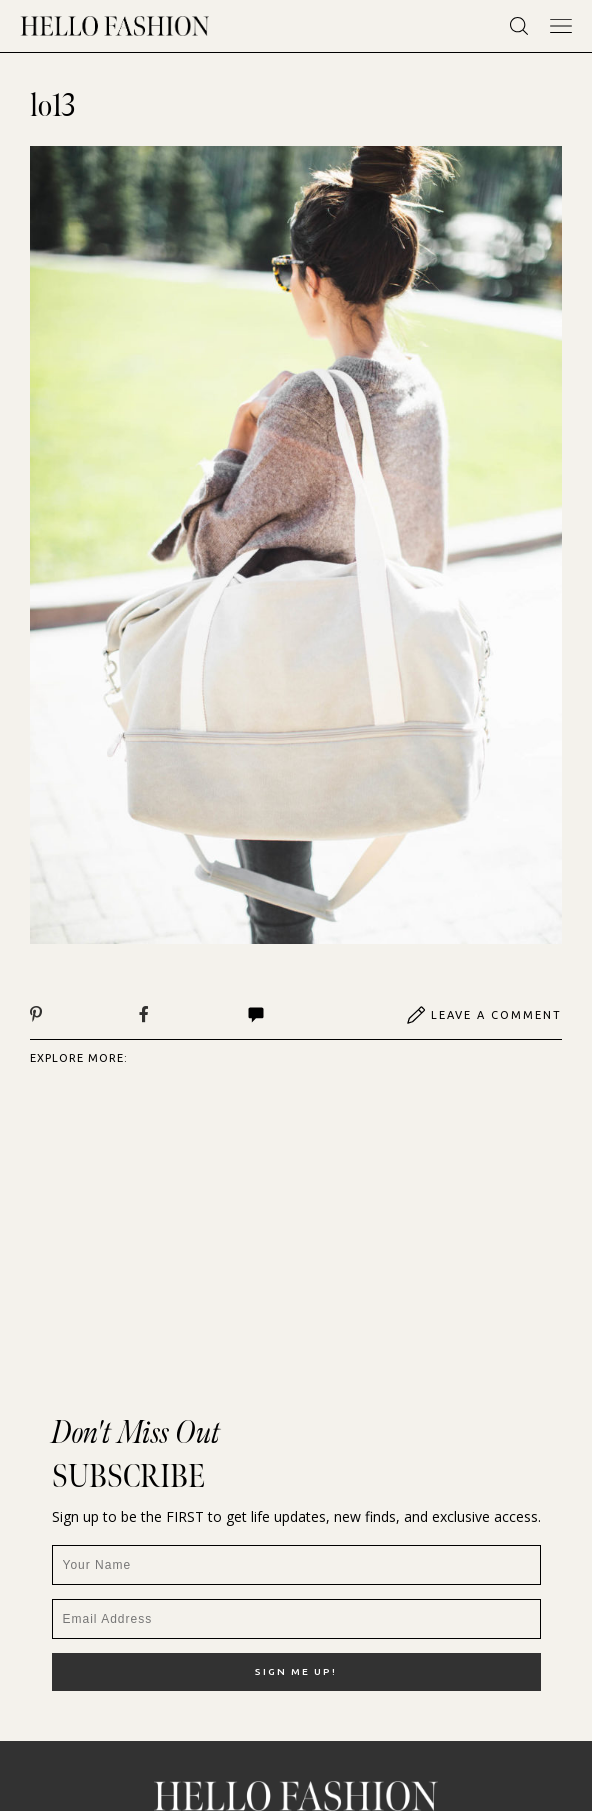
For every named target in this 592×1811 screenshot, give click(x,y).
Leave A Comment (484, 1015)
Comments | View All (256, 1015)
